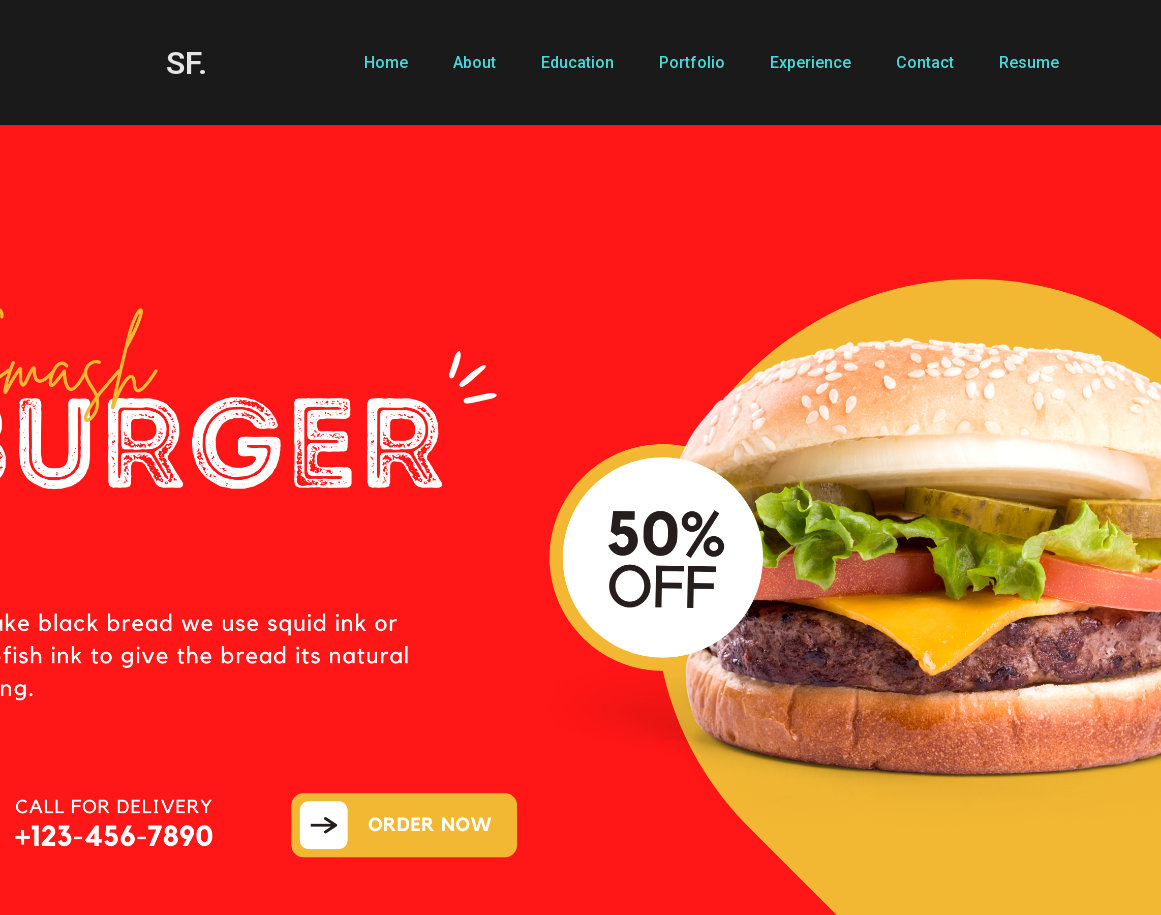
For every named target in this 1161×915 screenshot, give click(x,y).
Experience (810, 62)
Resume (1029, 62)
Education (577, 62)
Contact (925, 62)
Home (386, 62)
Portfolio (692, 62)
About (474, 62)
